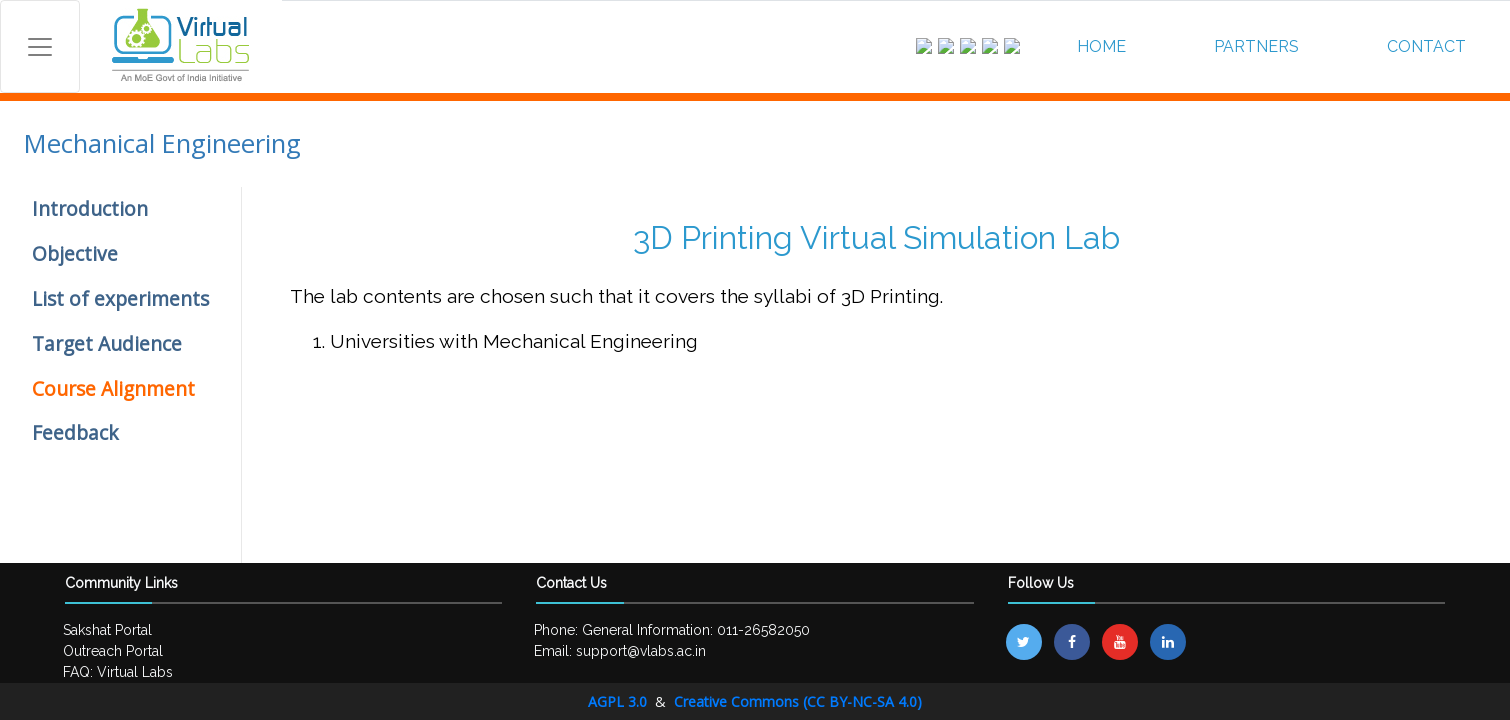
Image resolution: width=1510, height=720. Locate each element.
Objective (75, 253)
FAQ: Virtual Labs (118, 672)
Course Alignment (113, 388)
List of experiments (120, 298)
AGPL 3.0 (619, 701)
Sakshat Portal (107, 630)
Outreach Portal (113, 651)
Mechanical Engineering (162, 143)
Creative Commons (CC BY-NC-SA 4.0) (798, 701)
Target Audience (107, 343)
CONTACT (1426, 46)
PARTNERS (1256, 46)
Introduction (90, 208)
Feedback (75, 432)
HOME (1101, 46)
